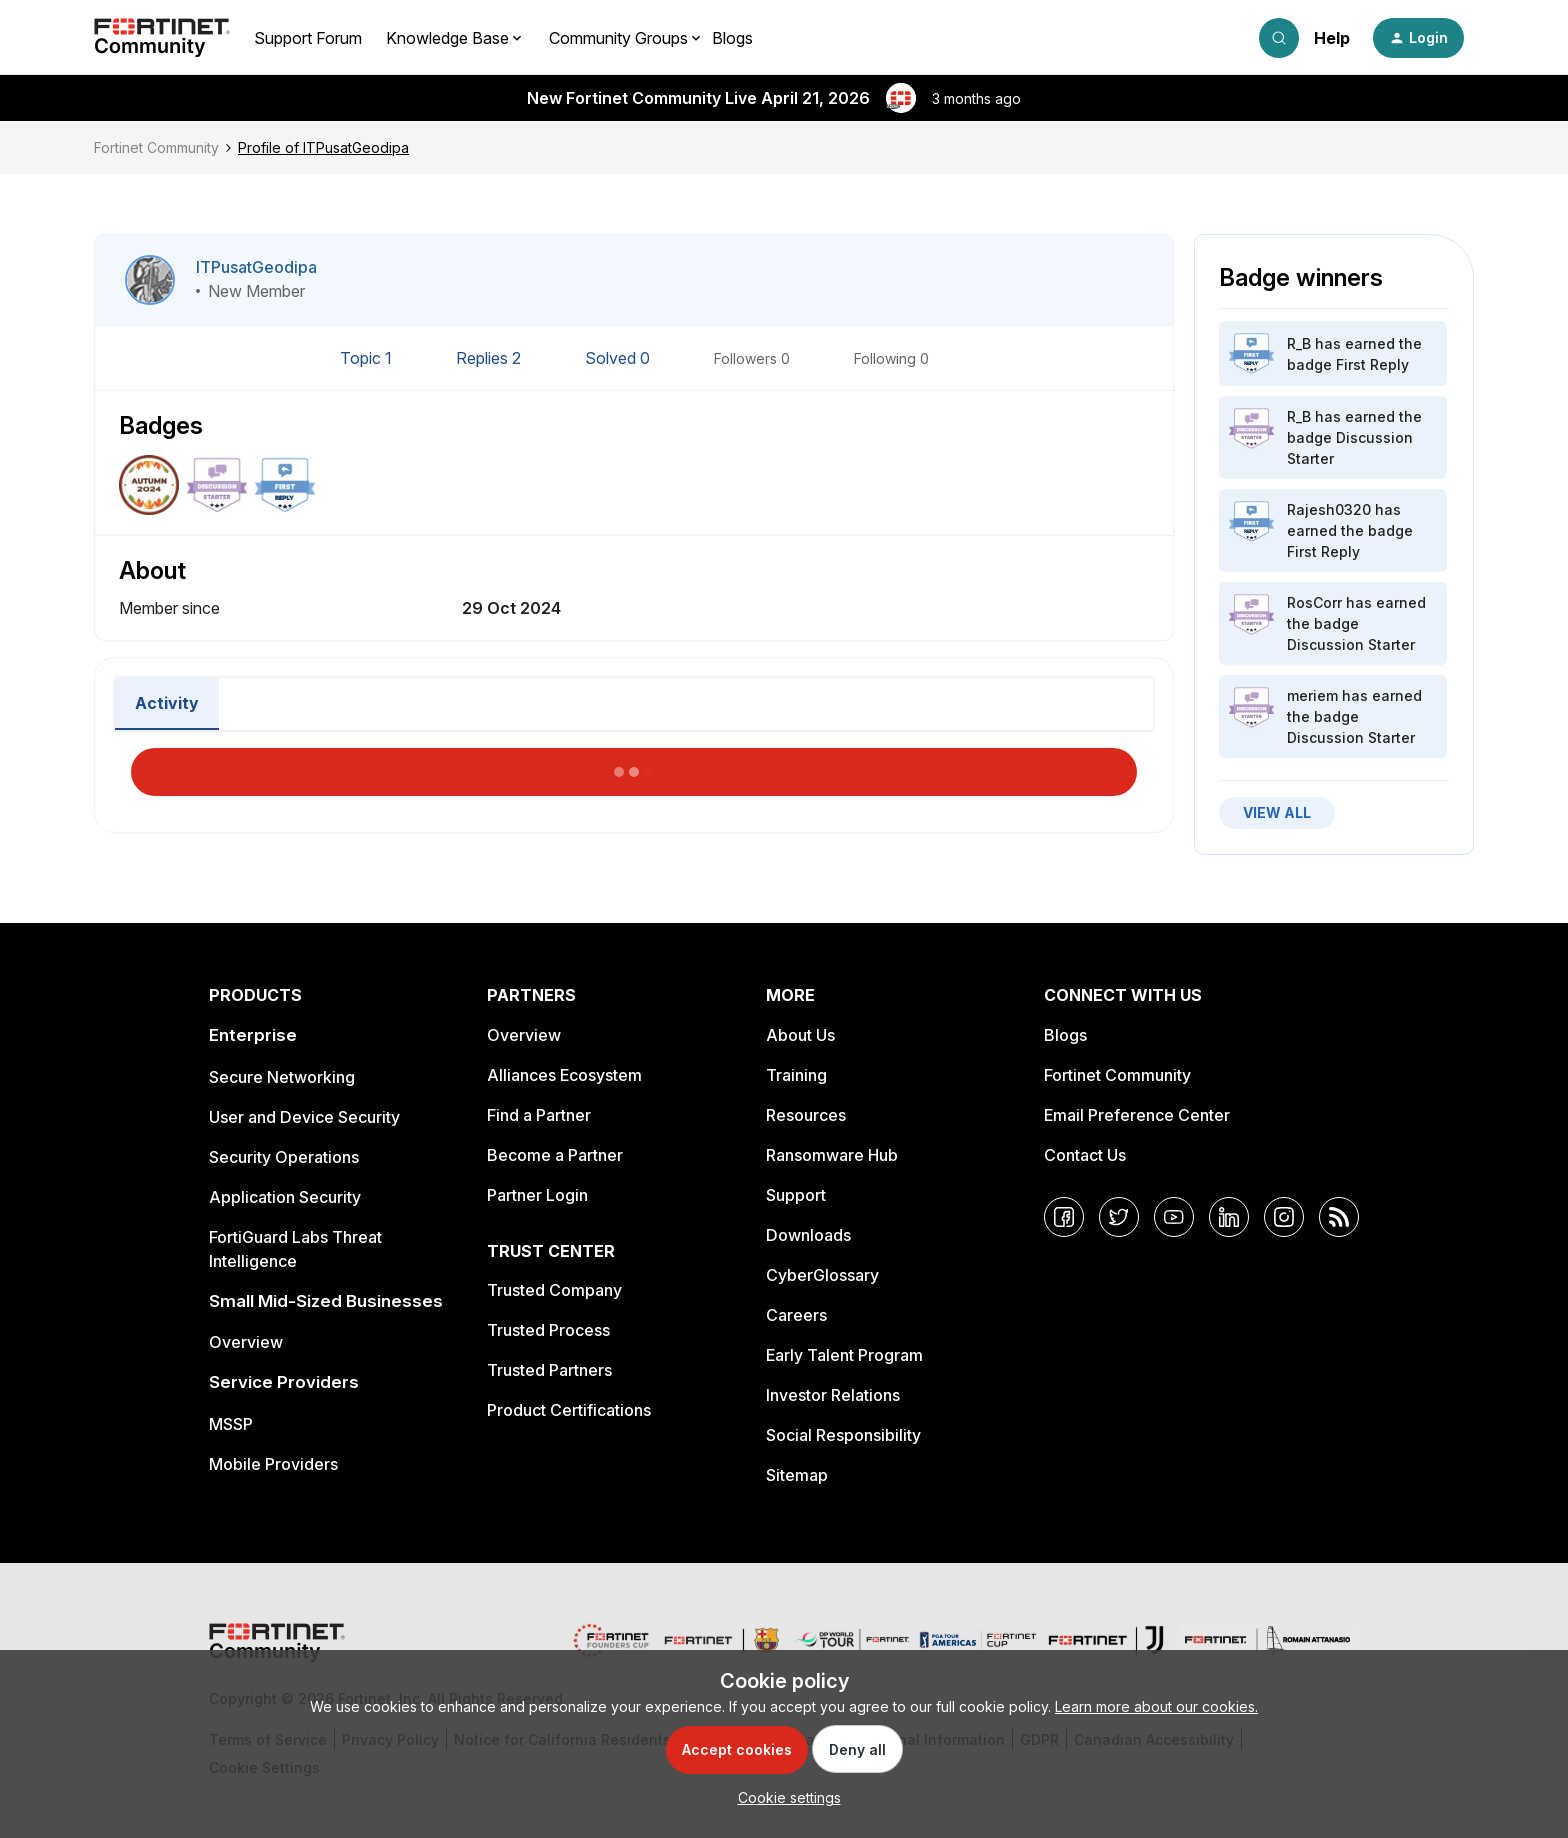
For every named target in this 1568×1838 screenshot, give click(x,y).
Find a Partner (539, 1115)
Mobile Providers (273, 1464)
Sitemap (797, 1475)
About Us (800, 1035)
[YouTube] (1174, 1217)
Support (796, 1195)
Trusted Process (548, 1330)
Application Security (285, 1197)
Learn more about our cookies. (1156, 1706)
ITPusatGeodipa (256, 267)
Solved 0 (619, 358)
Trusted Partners (549, 1370)
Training (796, 1075)
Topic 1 (368, 358)
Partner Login (537, 1195)
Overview (246, 1342)
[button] (1418, 38)
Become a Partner (555, 1155)
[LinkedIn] (1229, 1217)
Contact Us (1085, 1155)
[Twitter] (1119, 1217)
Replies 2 (490, 358)
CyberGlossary (822, 1275)
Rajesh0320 (1329, 509)
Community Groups (618, 38)
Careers (796, 1315)
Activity (167, 703)
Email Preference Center (1137, 1115)
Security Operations (284, 1157)
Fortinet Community (156, 147)
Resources (806, 1115)
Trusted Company (554, 1290)
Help (1332, 38)
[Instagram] (1284, 1217)
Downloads (808, 1235)
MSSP (231, 1424)
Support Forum (308, 38)
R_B (1299, 343)
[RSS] (1339, 1217)
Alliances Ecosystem (564, 1075)
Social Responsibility (843, 1435)
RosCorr (1314, 602)
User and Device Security (304, 1117)
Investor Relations (833, 1395)
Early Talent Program (844, 1355)
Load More (634, 766)
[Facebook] (1064, 1217)
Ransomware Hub (832, 1155)
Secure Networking (282, 1077)
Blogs (732, 38)
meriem (1312, 695)
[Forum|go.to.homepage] (162, 38)
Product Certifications (569, 1410)
